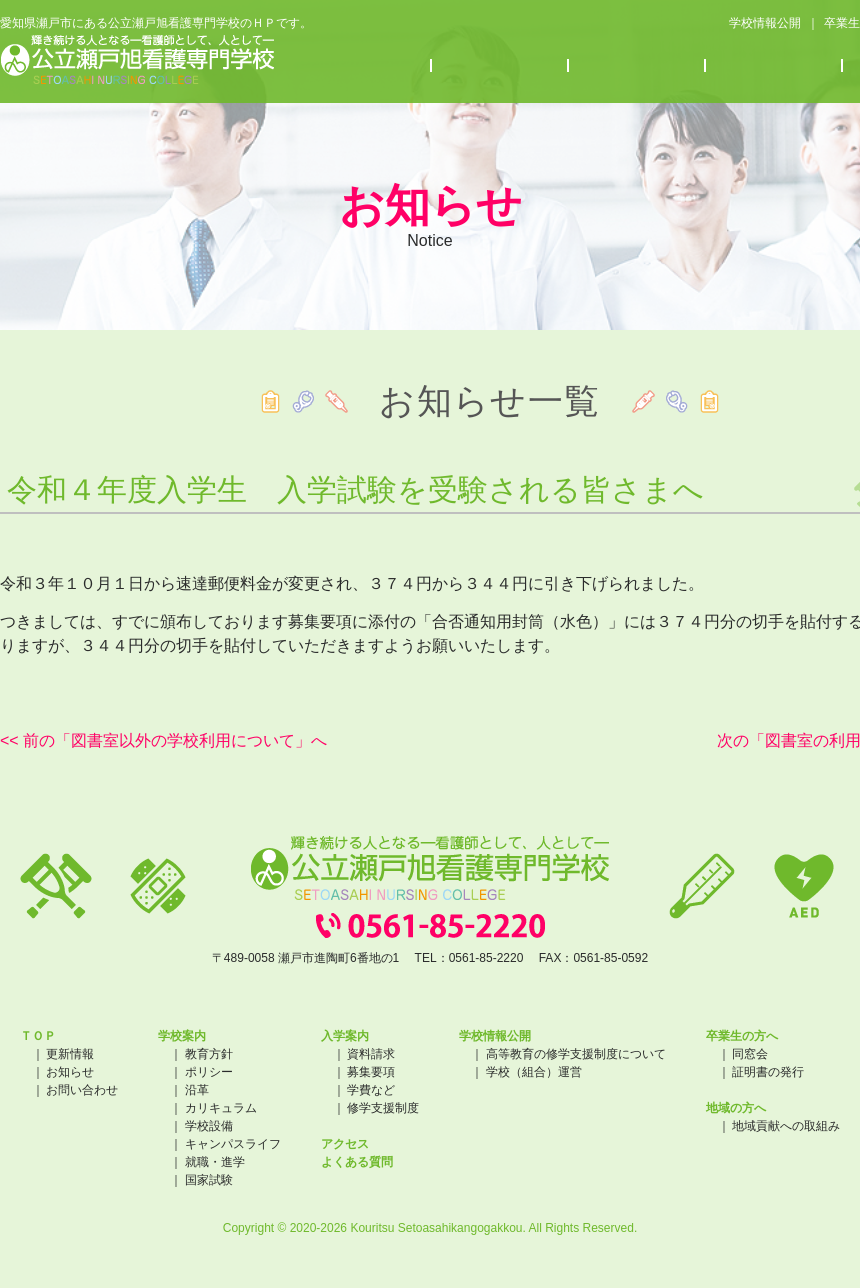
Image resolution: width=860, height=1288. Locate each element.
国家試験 (209, 1180)
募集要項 (371, 1072)
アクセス (774, 66)
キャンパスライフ (233, 1144)
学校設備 (209, 1126)
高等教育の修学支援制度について (576, 1054)
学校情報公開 (764, 24)
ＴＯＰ (38, 1036)
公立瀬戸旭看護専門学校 (137, 60)
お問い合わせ (82, 1090)
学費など (371, 1090)
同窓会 (750, 1054)
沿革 (197, 1090)
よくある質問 (357, 1162)
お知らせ (637, 66)
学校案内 (363, 66)
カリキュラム (221, 1108)
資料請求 (371, 1054)
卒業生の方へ (742, 1036)
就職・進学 (215, 1162)
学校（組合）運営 (534, 1072)
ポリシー (209, 1072)
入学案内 (500, 66)
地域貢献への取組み (786, 1126)
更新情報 (70, 1054)
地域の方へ (736, 1108)
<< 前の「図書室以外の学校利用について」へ (163, 740)
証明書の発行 (768, 1072)
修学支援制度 (383, 1108)
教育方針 (209, 1054)
